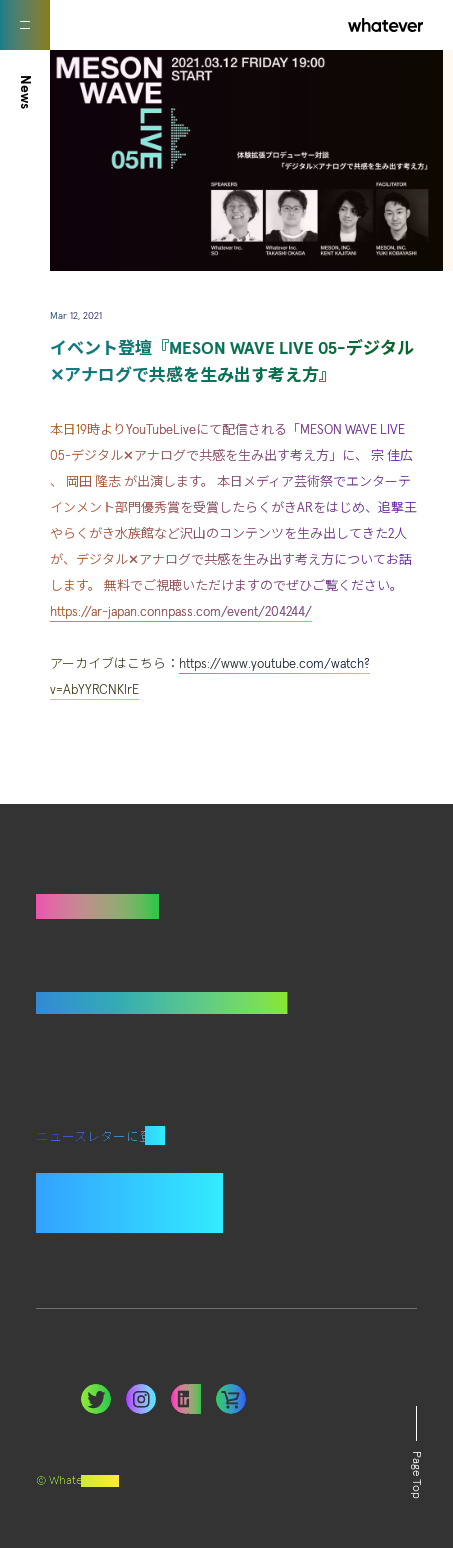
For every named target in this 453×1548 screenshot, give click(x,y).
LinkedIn (231, 1399)
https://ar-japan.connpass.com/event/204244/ (181, 612)
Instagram (141, 1399)
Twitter (96, 1399)
